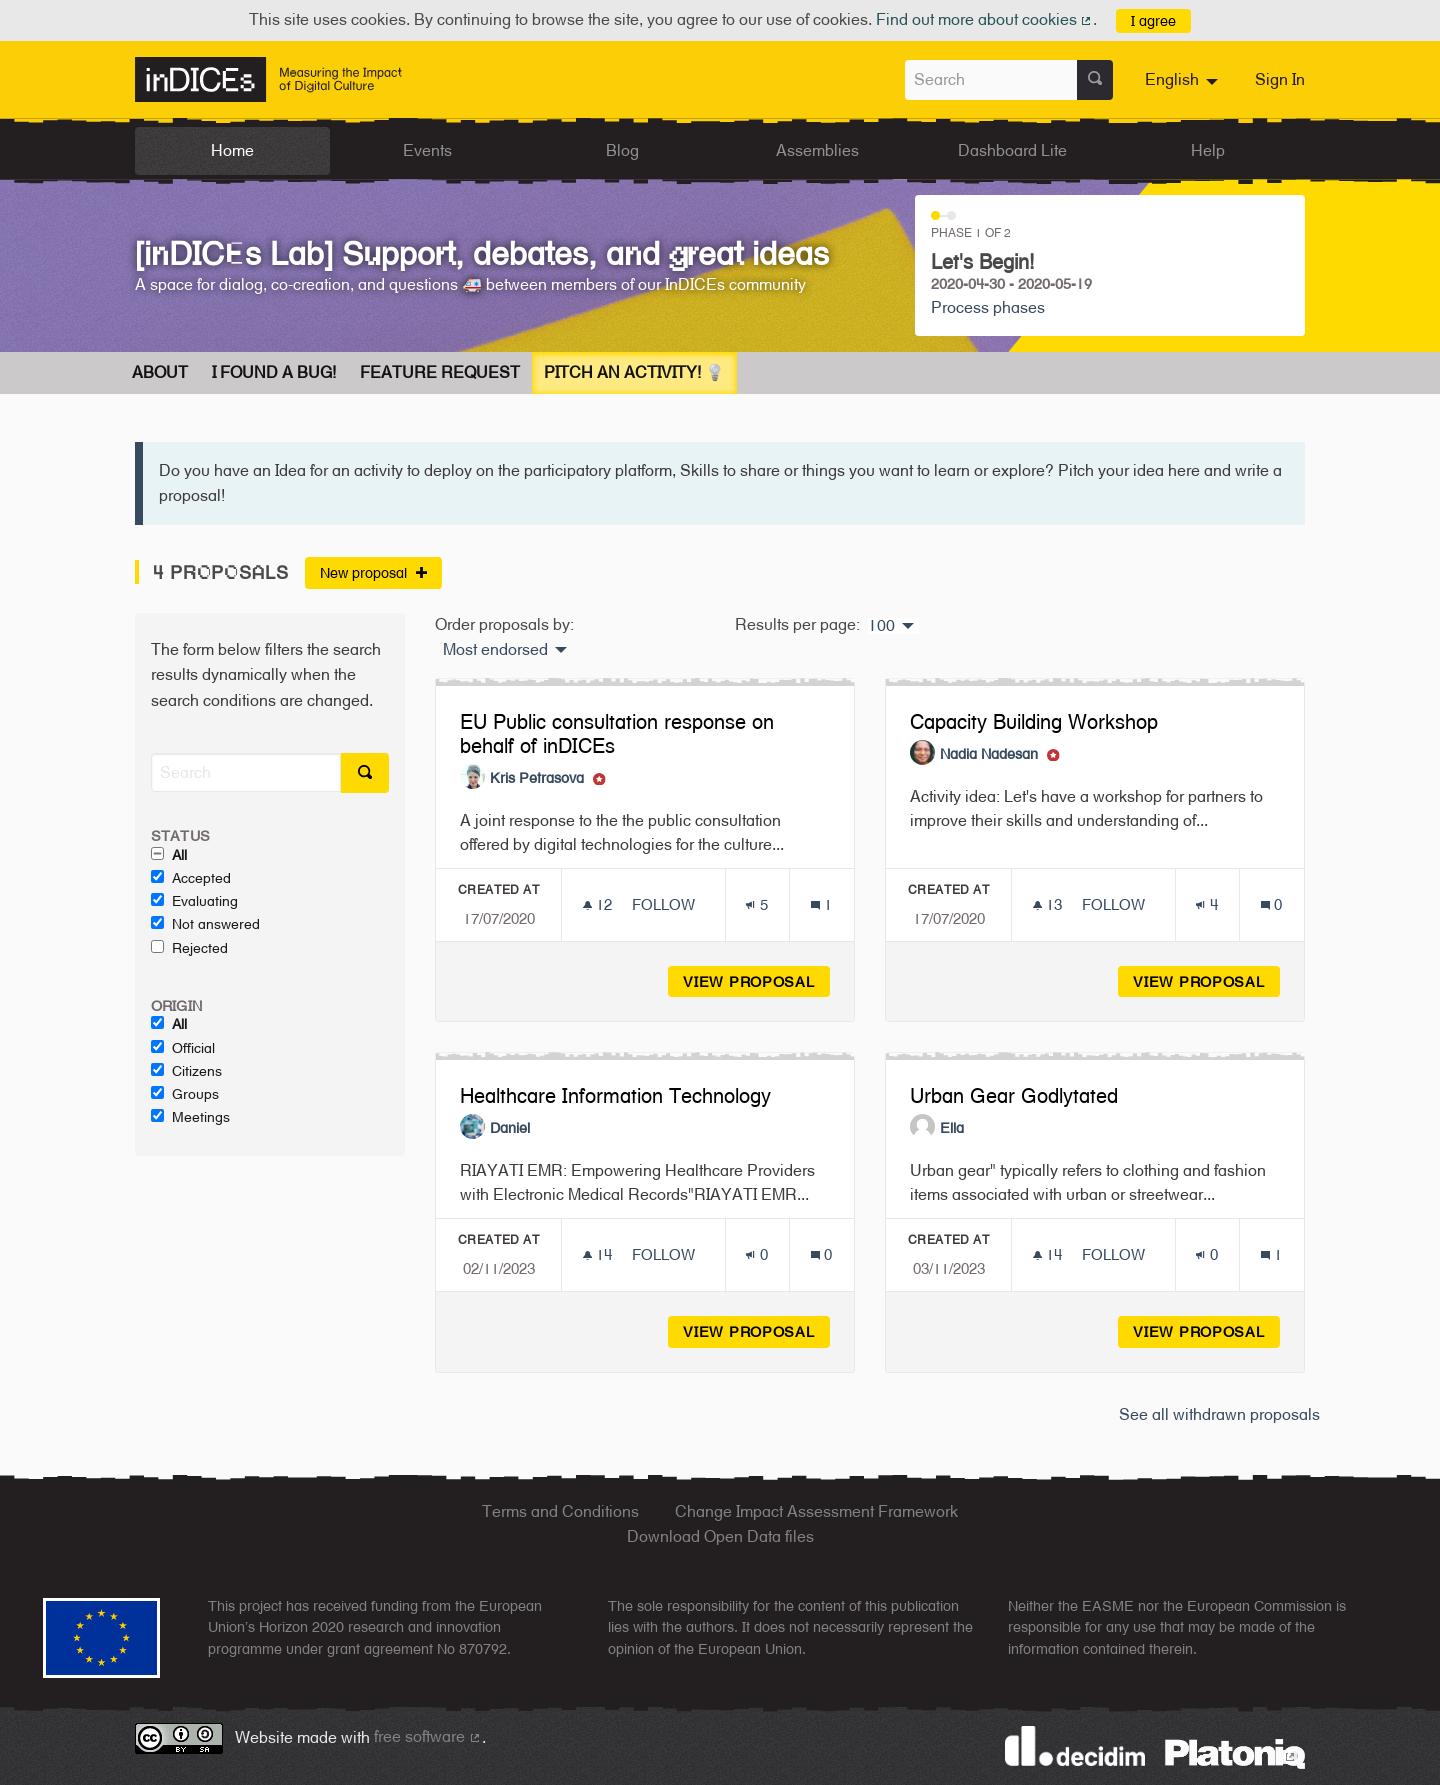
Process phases (988, 307)
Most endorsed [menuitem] (495, 650)
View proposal (756, 981)
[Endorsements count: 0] (756, 1254)
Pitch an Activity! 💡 (634, 372)
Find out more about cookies (985, 19)
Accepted (191, 878)
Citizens (186, 1071)
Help (1208, 150)
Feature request (440, 372)
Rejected (189, 948)
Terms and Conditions (560, 1511)
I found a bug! (274, 372)
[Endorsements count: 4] (1206, 904)
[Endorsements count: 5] (756, 904)
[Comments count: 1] (821, 904)
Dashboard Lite (1012, 150)
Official (183, 1048)
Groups (185, 1094)
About (160, 372)
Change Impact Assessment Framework (816, 1511)
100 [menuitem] (881, 626)
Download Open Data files (720, 1536)
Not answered (205, 924)
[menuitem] (1184, 80)
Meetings (190, 1117)
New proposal (373, 572)
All (169, 855)
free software (428, 1736)
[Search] (246, 772)
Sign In (1280, 79)
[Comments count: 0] (1271, 904)
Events (427, 150)
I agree (1153, 20)
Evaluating (194, 901)
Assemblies (817, 150)
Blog (622, 150)
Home (232, 150)
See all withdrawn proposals (1219, 1414)
